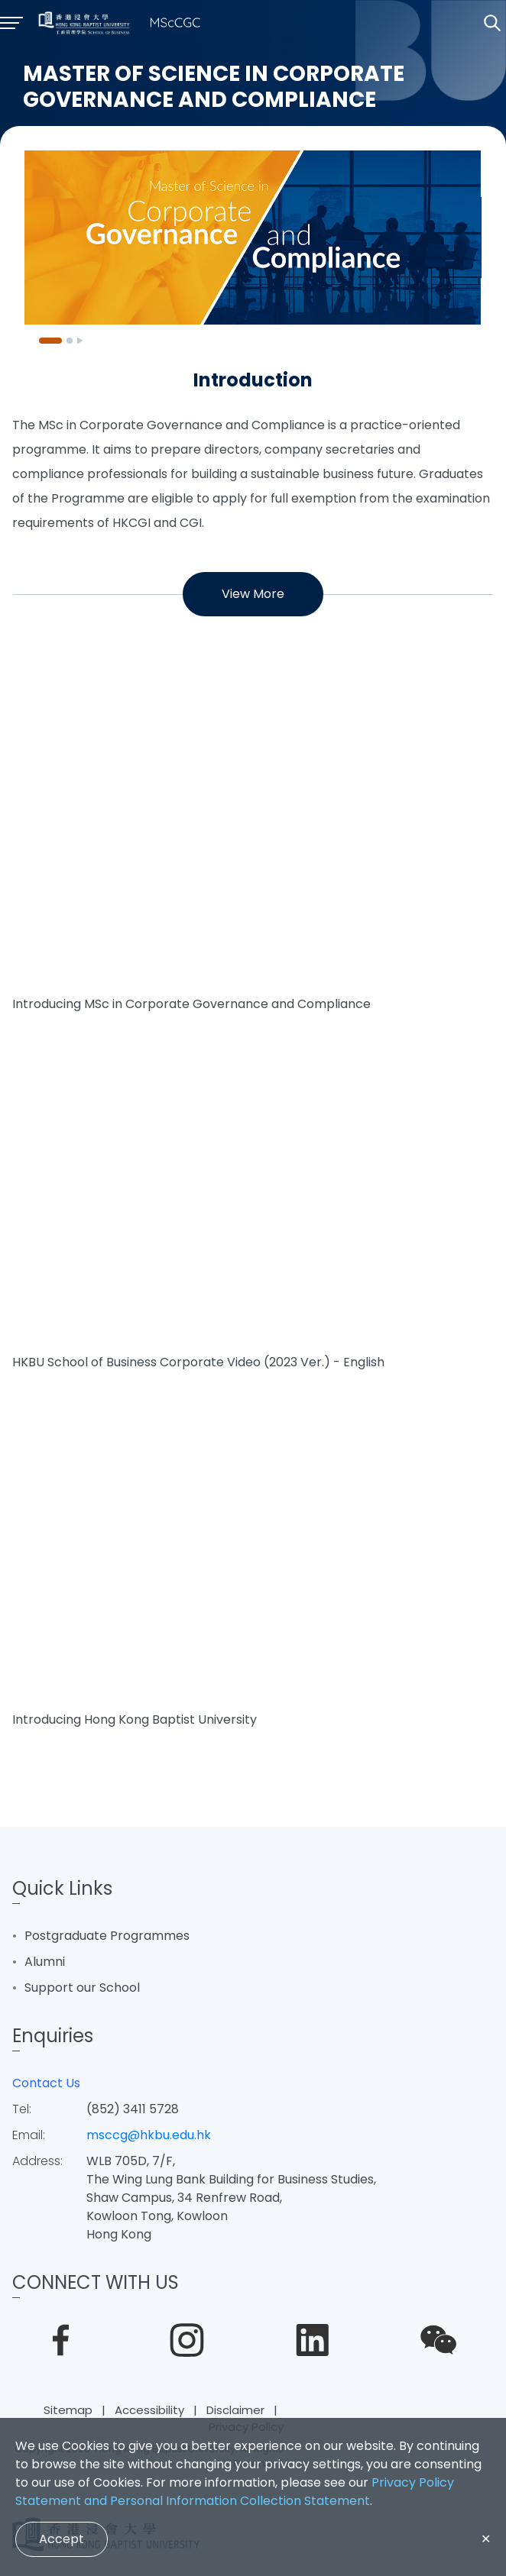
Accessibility (149, 2410)
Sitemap (68, 2410)
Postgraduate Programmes (107, 1935)
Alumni (44, 1961)
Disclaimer (235, 2410)
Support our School (82, 1987)
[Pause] (80, 341)
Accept (61, 2539)
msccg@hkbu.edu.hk (148, 2135)
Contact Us (46, 2083)
